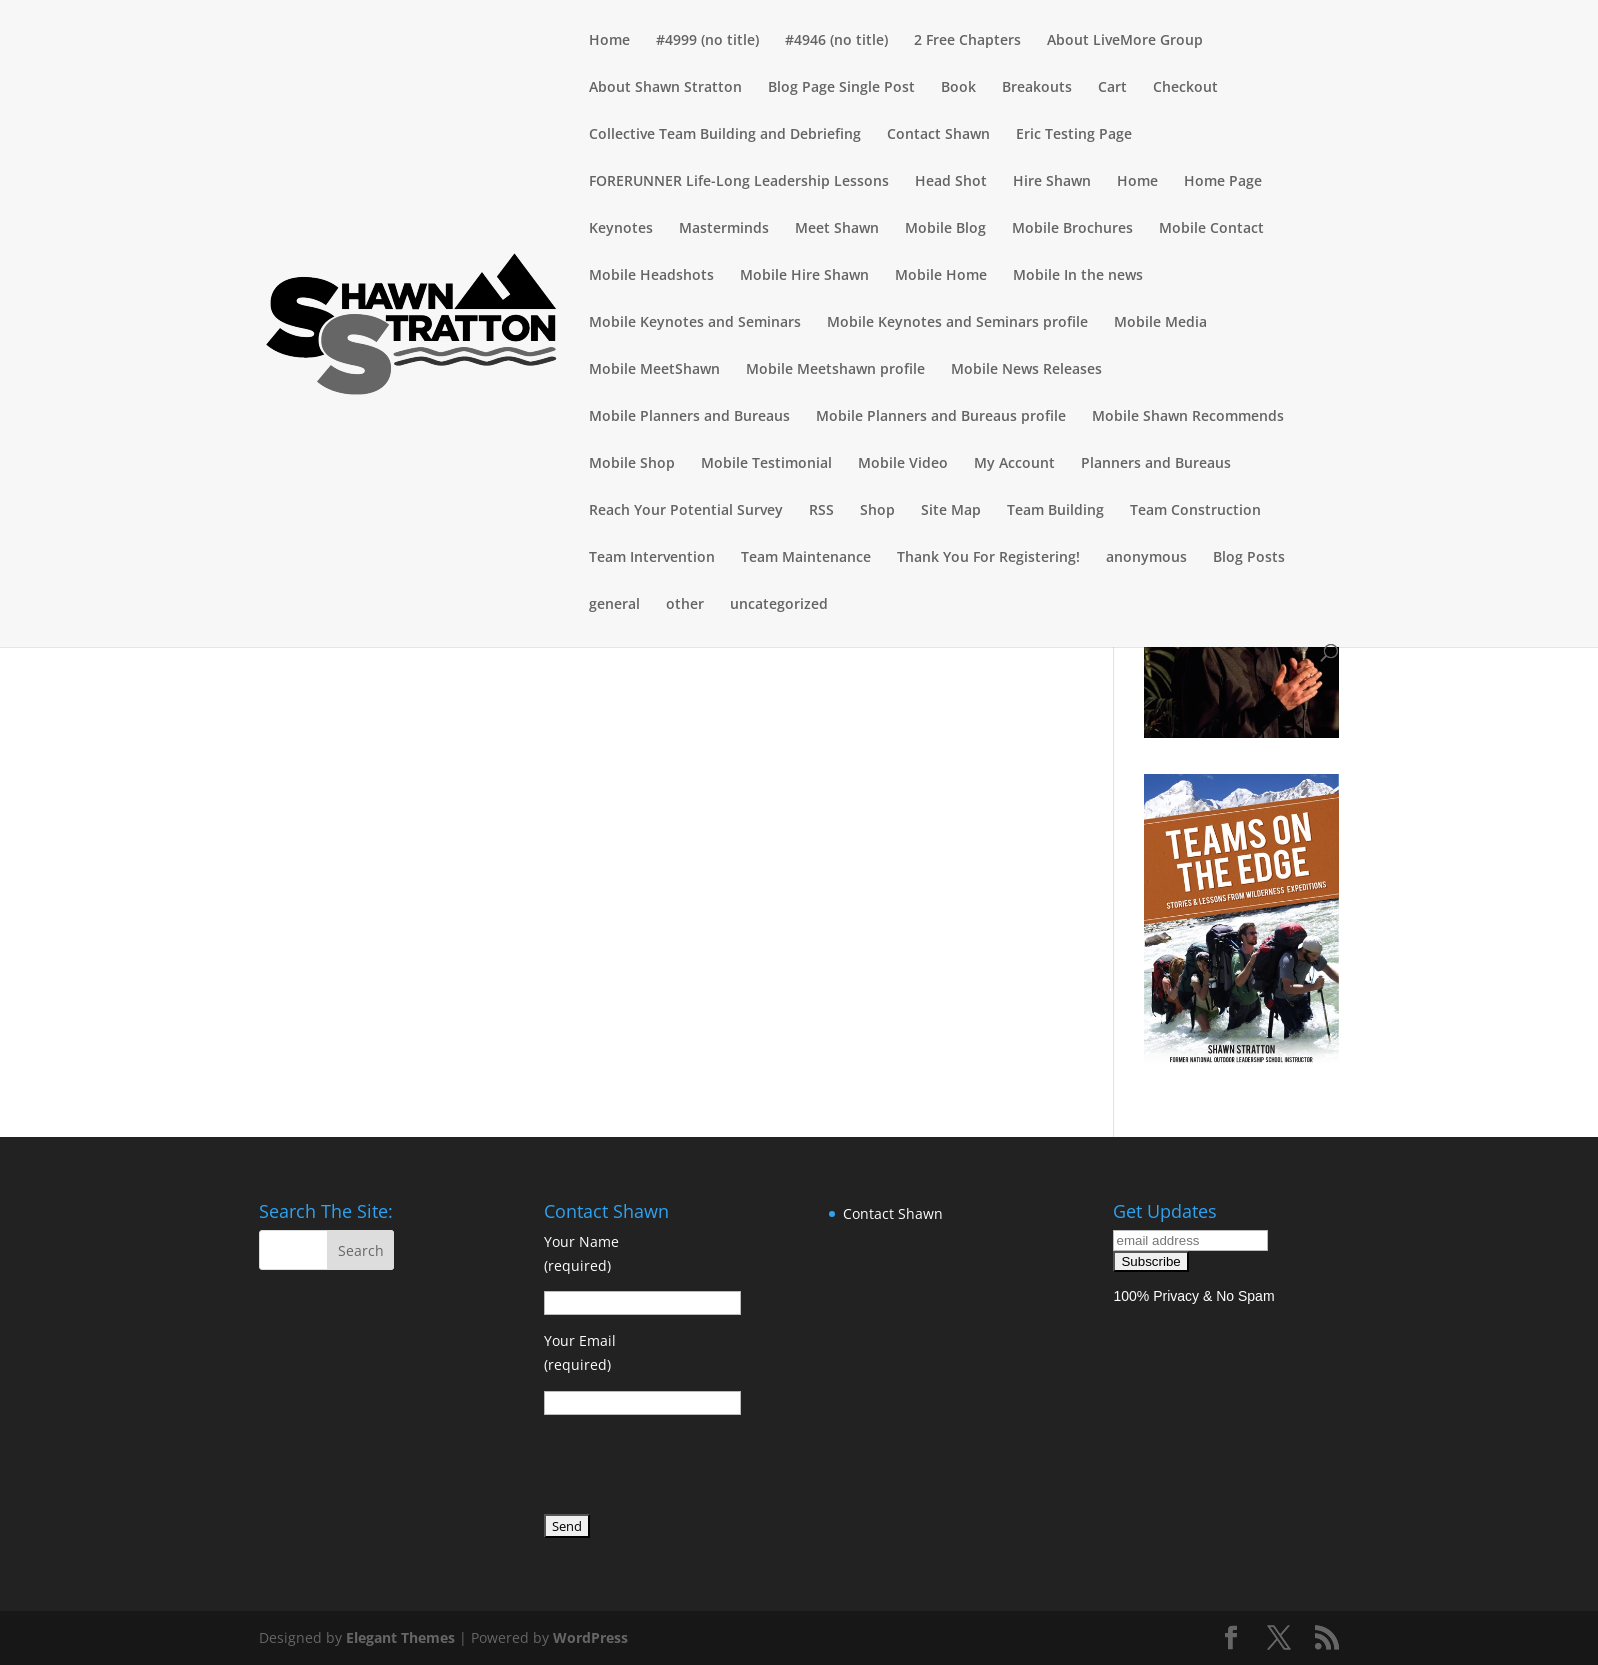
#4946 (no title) (836, 41)
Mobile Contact (1211, 229)
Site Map (951, 511)
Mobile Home (941, 276)
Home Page (1223, 182)
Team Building (1055, 511)
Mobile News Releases (1026, 370)
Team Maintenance (806, 558)
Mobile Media (1160, 323)
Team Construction (1195, 511)
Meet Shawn (837, 229)
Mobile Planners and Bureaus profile (941, 417)
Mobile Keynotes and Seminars (695, 323)
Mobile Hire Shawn (804, 276)
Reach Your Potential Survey (686, 511)
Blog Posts (1249, 558)
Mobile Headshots (651, 276)
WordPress (590, 1637)
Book (958, 88)
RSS (821, 511)
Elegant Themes (400, 1637)
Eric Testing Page (1074, 135)
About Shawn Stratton (665, 88)
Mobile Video (903, 464)
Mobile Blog (945, 229)
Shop (877, 511)
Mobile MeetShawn (654, 370)
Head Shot (951, 182)
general (614, 605)
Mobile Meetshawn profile (835, 370)
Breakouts (1037, 88)
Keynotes (621, 229)
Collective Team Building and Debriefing (725, 135)
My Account (1014, 464)
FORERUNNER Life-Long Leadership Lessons (739, 182)
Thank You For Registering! (988, 558)
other (685, 605)
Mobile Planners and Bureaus (689, 417)
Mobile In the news (1078, 276)
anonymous (1146, 558)
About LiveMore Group (1125, 41)
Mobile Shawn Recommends (1188, 417)
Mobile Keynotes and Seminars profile (957, 323)
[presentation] (696, 1468)
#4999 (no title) (707, 41)
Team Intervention (652, 558)
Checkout (1185, 88)
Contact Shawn (938, 135)
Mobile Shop (632, 464)
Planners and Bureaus (1156, 464)
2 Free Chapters (967, 41)
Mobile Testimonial (766, 464)
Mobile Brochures (1072, 229)
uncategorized (779, 605)
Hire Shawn (1052, 182)
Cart (1112, 88)
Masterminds (724, 229)
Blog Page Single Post (841, 88)
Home (609, 41)
